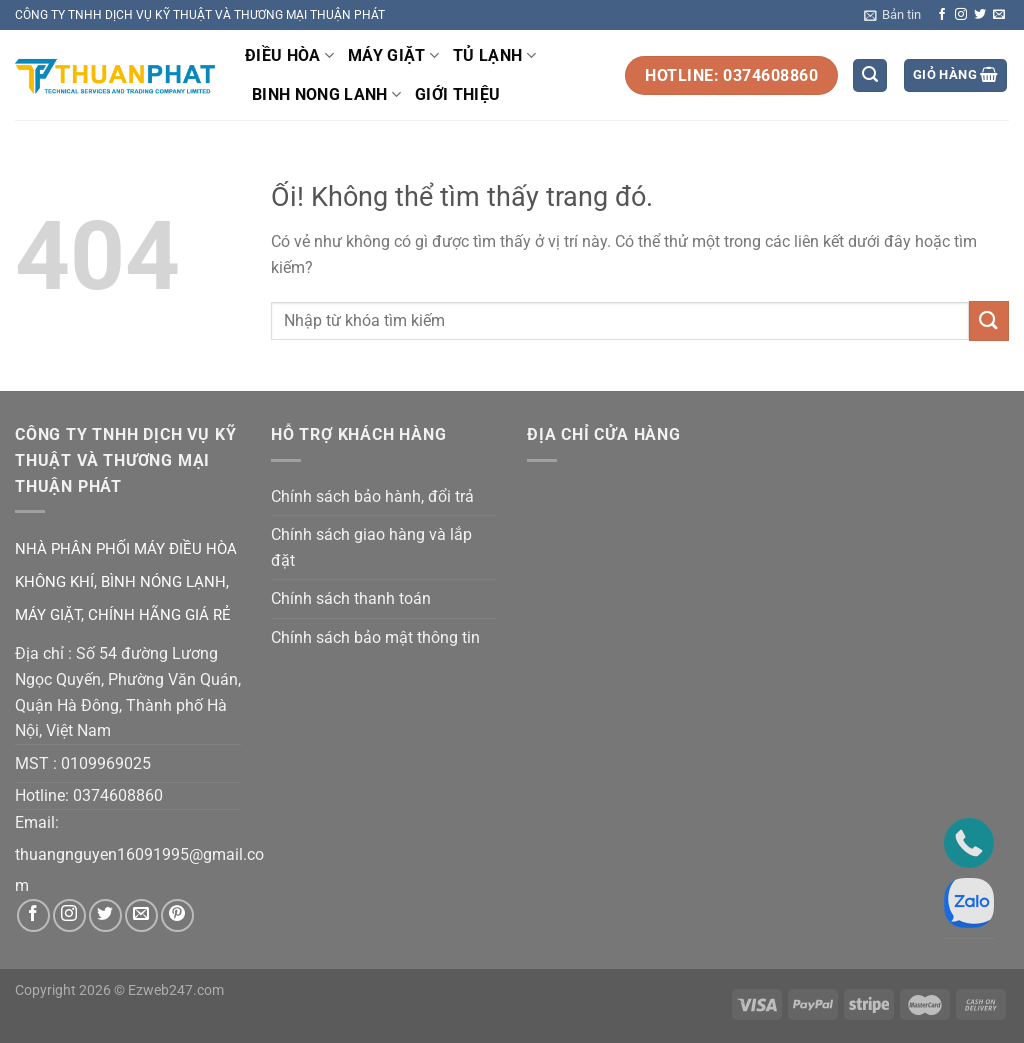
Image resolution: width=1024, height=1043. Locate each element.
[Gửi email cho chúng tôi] (999, 15)
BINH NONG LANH (326, 95)
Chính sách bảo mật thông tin (375, 637)
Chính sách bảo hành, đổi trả (372, 496)
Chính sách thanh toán (351, 598)
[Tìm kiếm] (870, 75)
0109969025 (106, 763)
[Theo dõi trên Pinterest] (177, 915)
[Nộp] (989, 320)
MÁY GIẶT (393, 56)
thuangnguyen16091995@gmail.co (139, 854)
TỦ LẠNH (494, 56)
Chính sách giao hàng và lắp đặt (371, 547)
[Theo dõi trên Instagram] (961, 15)
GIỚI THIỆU (457, 94)
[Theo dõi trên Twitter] (980, 15)
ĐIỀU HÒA (289, 56)
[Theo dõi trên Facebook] (942, 15)
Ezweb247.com (176, 990)
